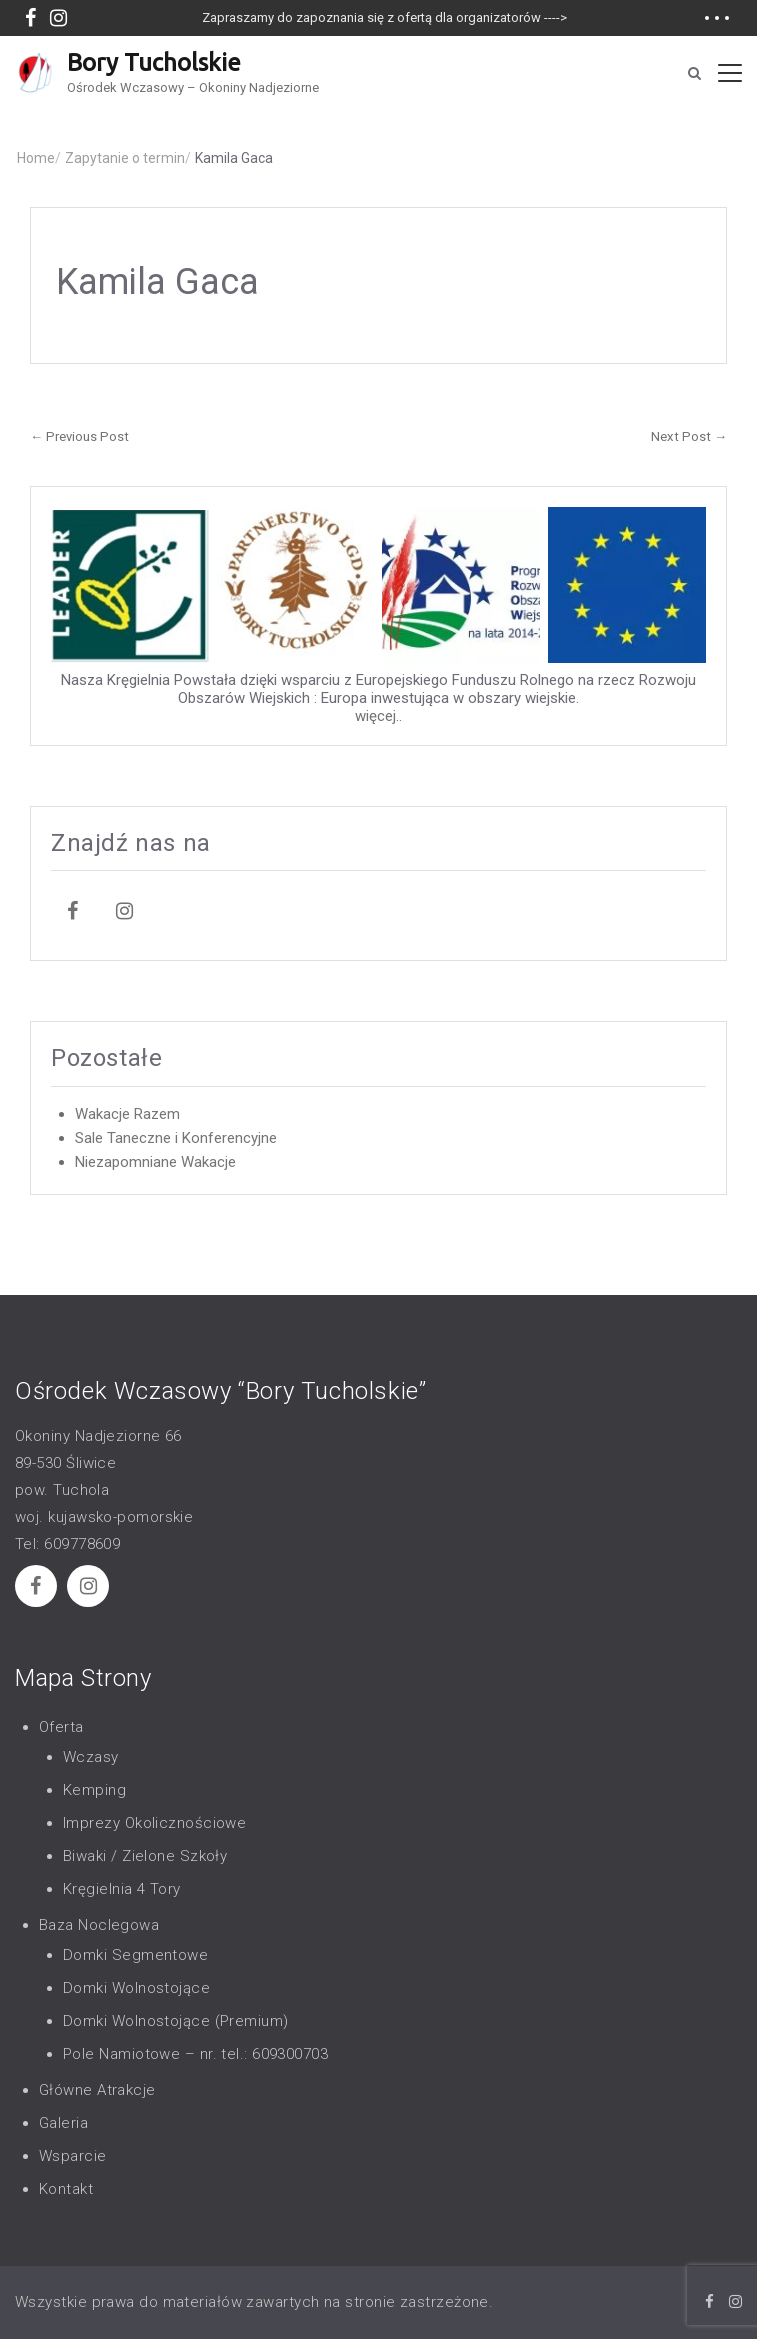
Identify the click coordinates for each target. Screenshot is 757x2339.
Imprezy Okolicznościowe (154, 1823)
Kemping (94, 1790)
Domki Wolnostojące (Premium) (176, 2021)
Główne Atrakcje (97, 2090)
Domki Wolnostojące (136, 1988)
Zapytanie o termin (128, 158)
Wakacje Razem (127, 1114)
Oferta (61, 1727)
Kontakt (66, 2189)
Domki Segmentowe (135, 1955)
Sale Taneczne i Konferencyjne (176, 1138)
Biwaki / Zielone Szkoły (145, 1856)
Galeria (63, 2123)
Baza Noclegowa (99, 1925)
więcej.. (378, 716)
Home (39, 158)
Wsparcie (73, 2156)
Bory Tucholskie (154, 62)
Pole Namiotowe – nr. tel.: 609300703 (195, 2054)
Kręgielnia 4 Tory (122, 1889)
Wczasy (91, 1757)
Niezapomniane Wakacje (155, 1162)
